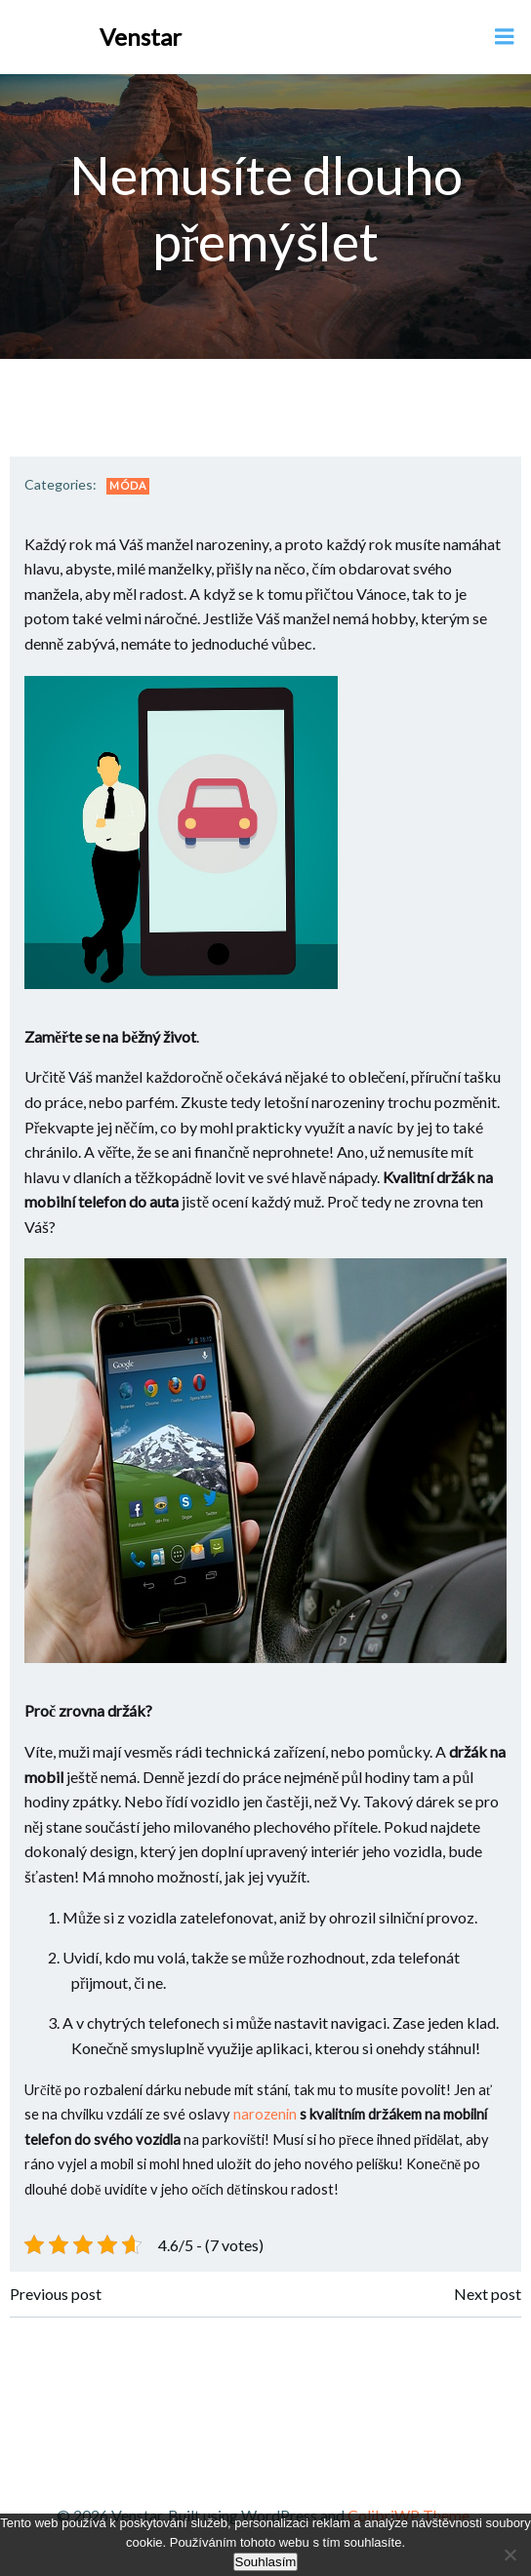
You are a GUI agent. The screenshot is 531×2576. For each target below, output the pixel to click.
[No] (509, 2552)
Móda (127, 485)
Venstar (141, 36)
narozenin (263, 2114)
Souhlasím (266, 2562)
